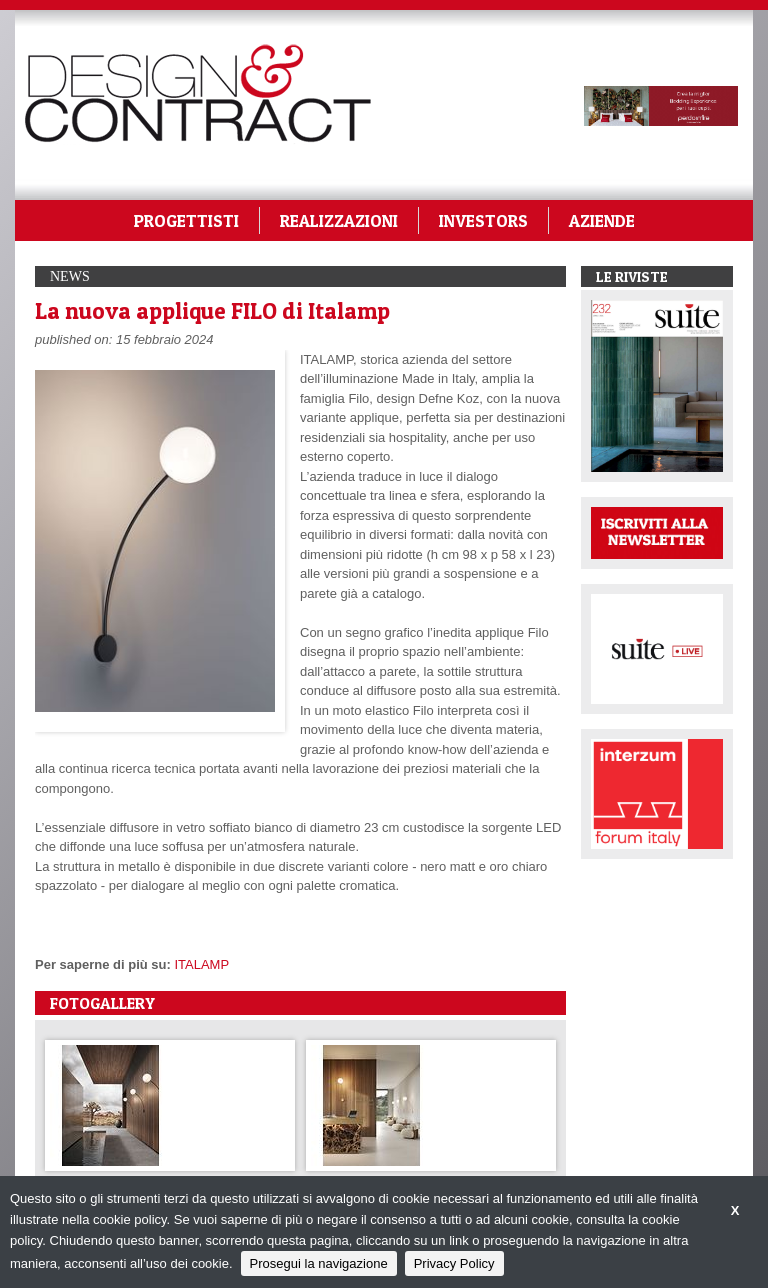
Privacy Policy (454, 1263)
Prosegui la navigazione (319, 1263)
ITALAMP (201, 964)
